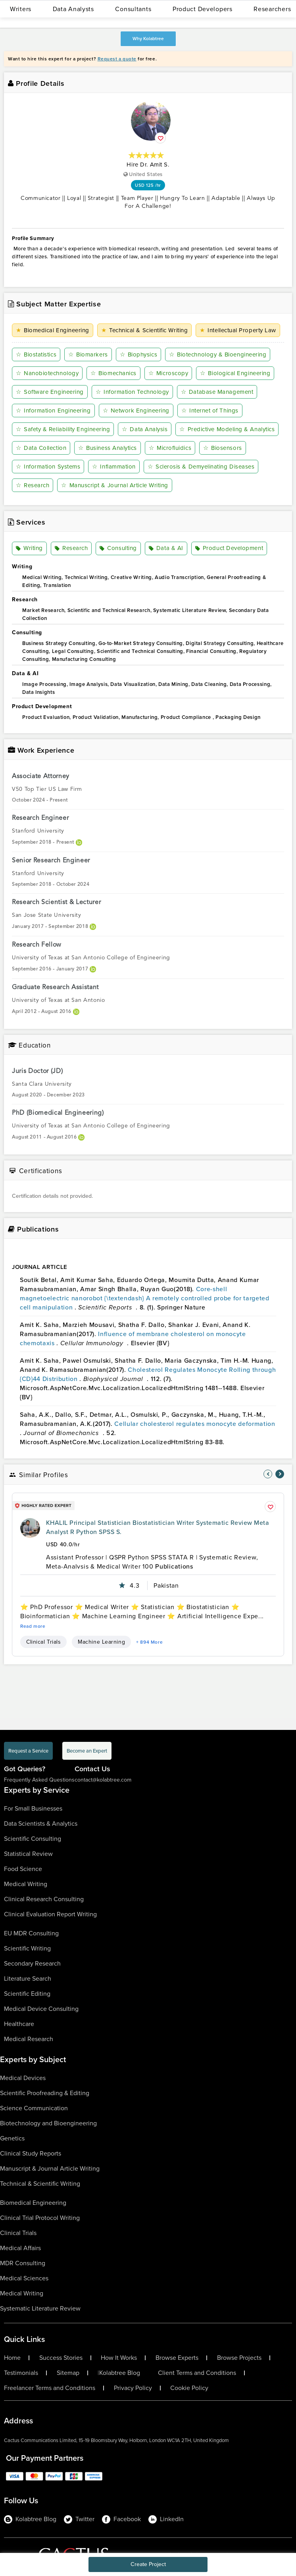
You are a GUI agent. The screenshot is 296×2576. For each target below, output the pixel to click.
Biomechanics (113, 373)
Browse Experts (177, 2357)
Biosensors (222, 448)
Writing (29, 548)
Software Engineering (50, 391)
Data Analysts (73, 9)
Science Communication (34, 2108)
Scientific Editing (27, 1993)
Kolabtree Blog (119, 2373)
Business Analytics (107, 448)
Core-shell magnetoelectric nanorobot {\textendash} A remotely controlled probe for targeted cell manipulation (144, 1298)
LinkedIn (166, 2519)
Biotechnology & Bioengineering (217, 354)
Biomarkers (88, 354)
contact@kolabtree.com (103, 1780)
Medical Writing (25, 1883)
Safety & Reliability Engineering (63, 429)
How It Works (119, 2357)
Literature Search (27, 1978)
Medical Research (28, 2038)
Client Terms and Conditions (197, 2373)
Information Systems (48, 466)
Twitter (79, 2519)
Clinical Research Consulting (44, 1899)
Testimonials (21, 2373)
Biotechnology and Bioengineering (48, 2123)
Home (12, 2357)
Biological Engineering (235, 373)
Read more (33, 1626)
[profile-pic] (30, 1528)
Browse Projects (239, 2357)
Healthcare (19, 2023)
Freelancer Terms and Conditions (49, 2388)
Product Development (229, 548)
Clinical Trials (43, 1642)
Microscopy (168, 373)
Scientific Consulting (32, 1838)
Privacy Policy (133, 2388)
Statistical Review (28, 1853)
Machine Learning (101, 1642)
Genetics (12, 2138)
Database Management (217, 391)
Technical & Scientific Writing (144, 330)
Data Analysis (144, 429)
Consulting (118, 548)
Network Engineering (136, 410)
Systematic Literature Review (40, 2308)
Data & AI (166, 548)
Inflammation (114, 466)
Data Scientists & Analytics (40, 1823)
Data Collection (41, 448)
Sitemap (68, 2373)
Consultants (133, 9)
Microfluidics (170, 448)
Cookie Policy (189, 2388)
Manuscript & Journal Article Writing (114, 485)
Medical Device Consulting (41, 2008)
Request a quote (117, 58)
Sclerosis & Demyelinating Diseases (201, 466)
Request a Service (28, 1751)
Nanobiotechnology (47, 373)
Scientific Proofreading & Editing (44, 2093)
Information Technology (132, 391)
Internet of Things (209, 410)
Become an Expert (87, 1751)
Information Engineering (53, 410)
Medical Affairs (20, 2248)
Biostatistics (36, 354)
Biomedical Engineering (52, 330)
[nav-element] (267, 1474)
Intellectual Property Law (238, 330)
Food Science (23, 1868)
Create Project (148, 2564)
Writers (20, 9)
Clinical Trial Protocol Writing (40, 2217)
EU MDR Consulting (31, 1933)
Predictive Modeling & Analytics (227, 429)
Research (32, 485)
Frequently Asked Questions (39, 1780)
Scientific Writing (27, 1948)
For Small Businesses (33, 1808)
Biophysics (139, 354)
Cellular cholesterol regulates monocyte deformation (194, 1423)
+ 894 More (149, 1642)
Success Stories (61, 2357)
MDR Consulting (22, 2263)
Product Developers (203, 9)
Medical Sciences (24, 2278)
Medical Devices (23, 2077)
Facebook (121, 2519)
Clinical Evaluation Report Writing (50, 1914)
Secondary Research (32, 1963)
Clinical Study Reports (30, 2153)
